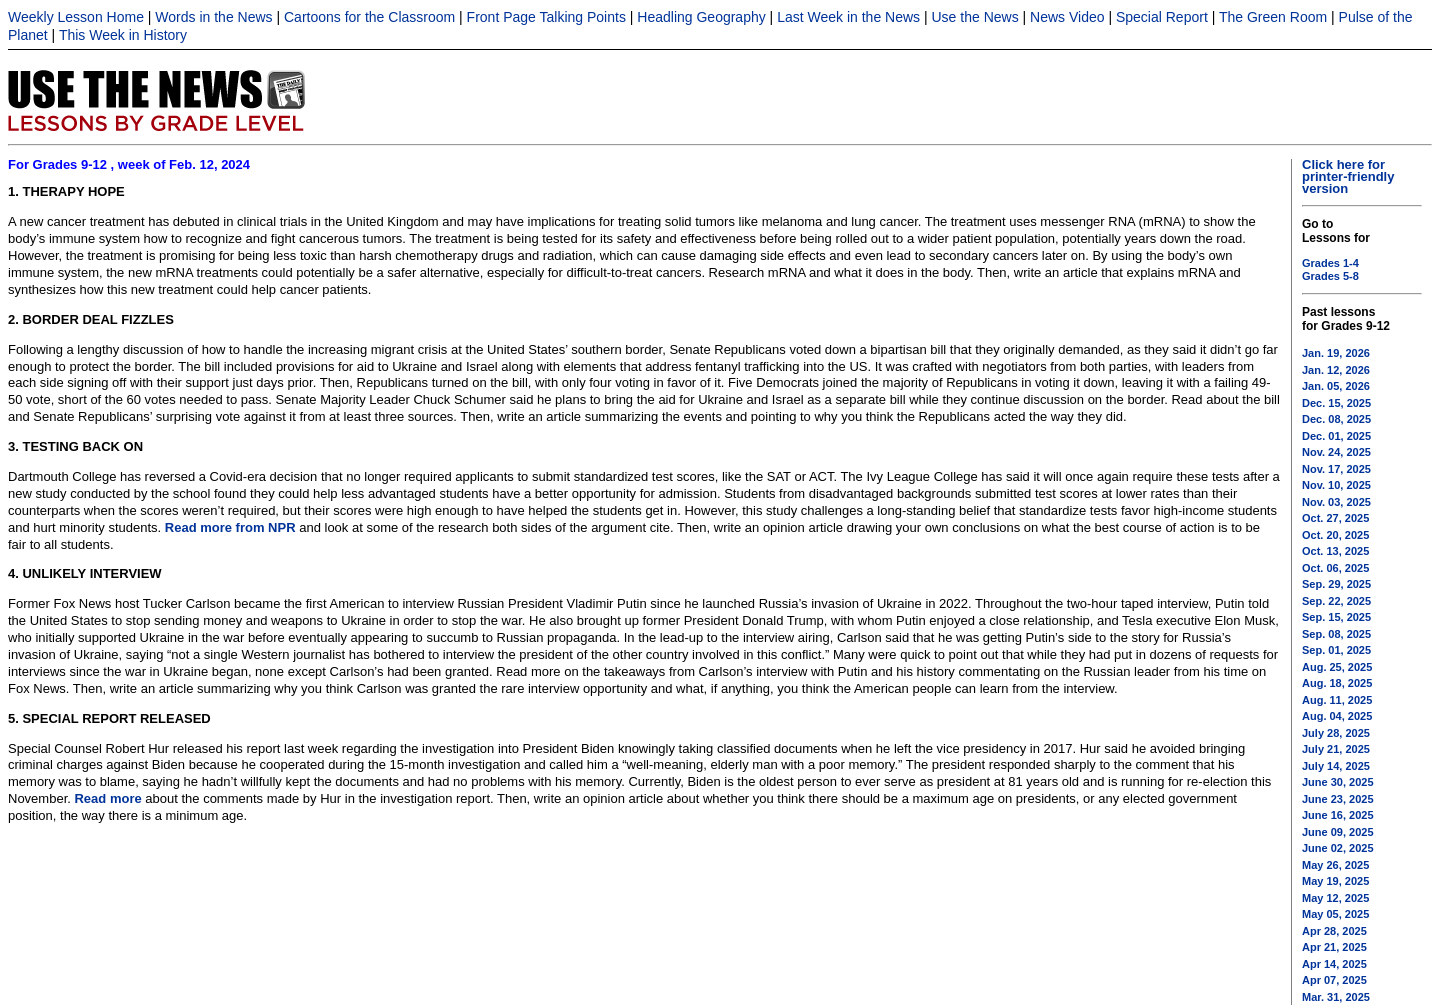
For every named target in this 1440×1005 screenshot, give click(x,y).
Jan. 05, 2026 (1336, 386)
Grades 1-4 (1330, 263)
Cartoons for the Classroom (369, 17)
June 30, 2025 (1338, 782)
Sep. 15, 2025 (1336, 617)
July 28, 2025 (1336, 733)
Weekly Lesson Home (76, 17)
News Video (1067, 17)
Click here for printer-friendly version (1348, 176)
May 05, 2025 (1335, 914)
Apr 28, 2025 (1334, 931)
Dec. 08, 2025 (1336, 419)
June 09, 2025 (1338, 832)
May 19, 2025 (1335, 881)
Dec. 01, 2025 (1336, 436)
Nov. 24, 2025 (1336, 452)
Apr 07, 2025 (1334, 980)
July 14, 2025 (1336, 766)
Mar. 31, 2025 (1336, 997)
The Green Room (1273, 17)
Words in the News (213, 17)
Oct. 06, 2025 (1335, 568)
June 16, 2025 (1338, 815)
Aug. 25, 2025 (1337, 667)
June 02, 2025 (1338, 848)
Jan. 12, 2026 (1336, 370)
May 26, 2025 (1335, 865)
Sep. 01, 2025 (1336, 650)
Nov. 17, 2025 (1336, 469)
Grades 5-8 (1330, 276)
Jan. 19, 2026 (1336, 353)
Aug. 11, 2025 (1337, 700)
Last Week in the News (848, 17)
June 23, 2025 (1338, 799)
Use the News (975, 17)
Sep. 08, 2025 (1336, 634)
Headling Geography (701, 17)
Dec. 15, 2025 (1336, 403)
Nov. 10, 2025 (1336, 485)
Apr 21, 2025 (1334, 947)
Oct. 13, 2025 (1335, 551)
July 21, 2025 (1336, 749)
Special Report (1162, 17)
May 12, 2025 (1335, 898)
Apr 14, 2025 (1334, 964)
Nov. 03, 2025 (1336, 502)
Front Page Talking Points (546, 17)
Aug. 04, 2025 (1337, 716)
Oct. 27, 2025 (1335, 518)
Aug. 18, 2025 (1337, 683)
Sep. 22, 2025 (1336, 601)
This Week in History (123, 35)
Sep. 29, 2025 (1336, 584)
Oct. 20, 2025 (1335, 535)
